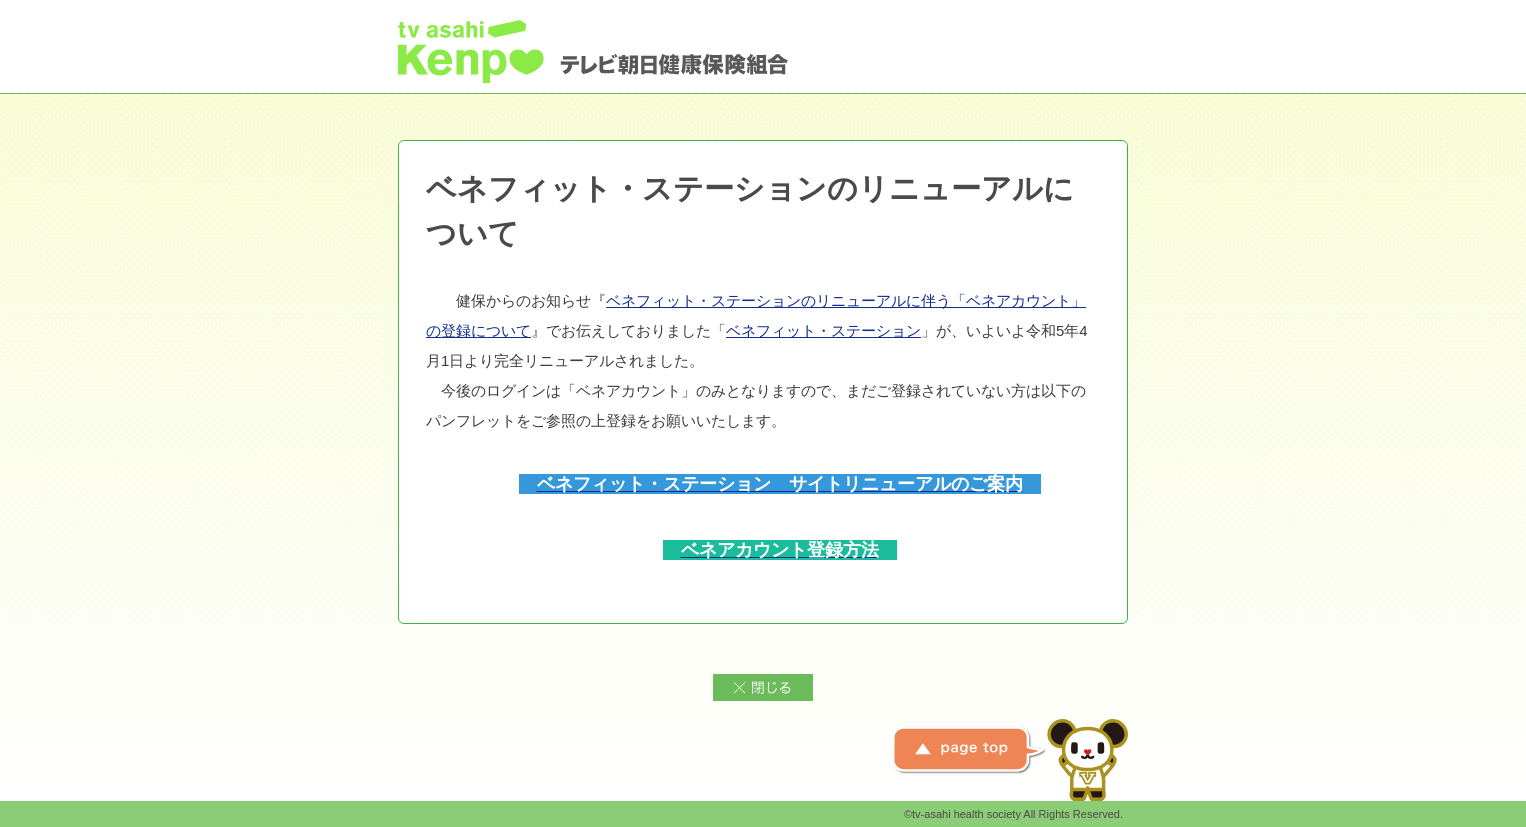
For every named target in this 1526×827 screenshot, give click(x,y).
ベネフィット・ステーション (823, 330)
